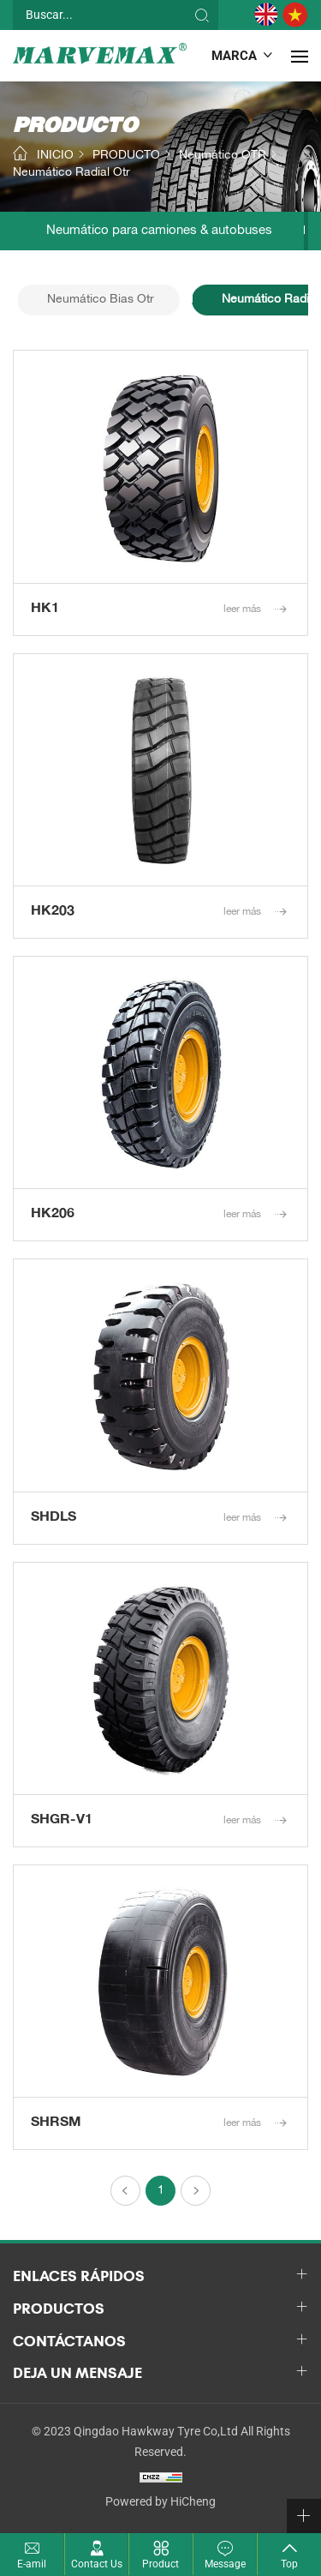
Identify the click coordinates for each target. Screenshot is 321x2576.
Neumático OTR (222, 157)
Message (225, 2564)
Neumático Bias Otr (100, 300)
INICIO (55, 157)
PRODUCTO (126, 157)
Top (289, 2564)
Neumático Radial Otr (71, 174)
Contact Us (96, 2564)
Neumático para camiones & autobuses (159, 231)
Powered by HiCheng (160, 2501)
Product (160, 2564)
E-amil (31, 2564)
